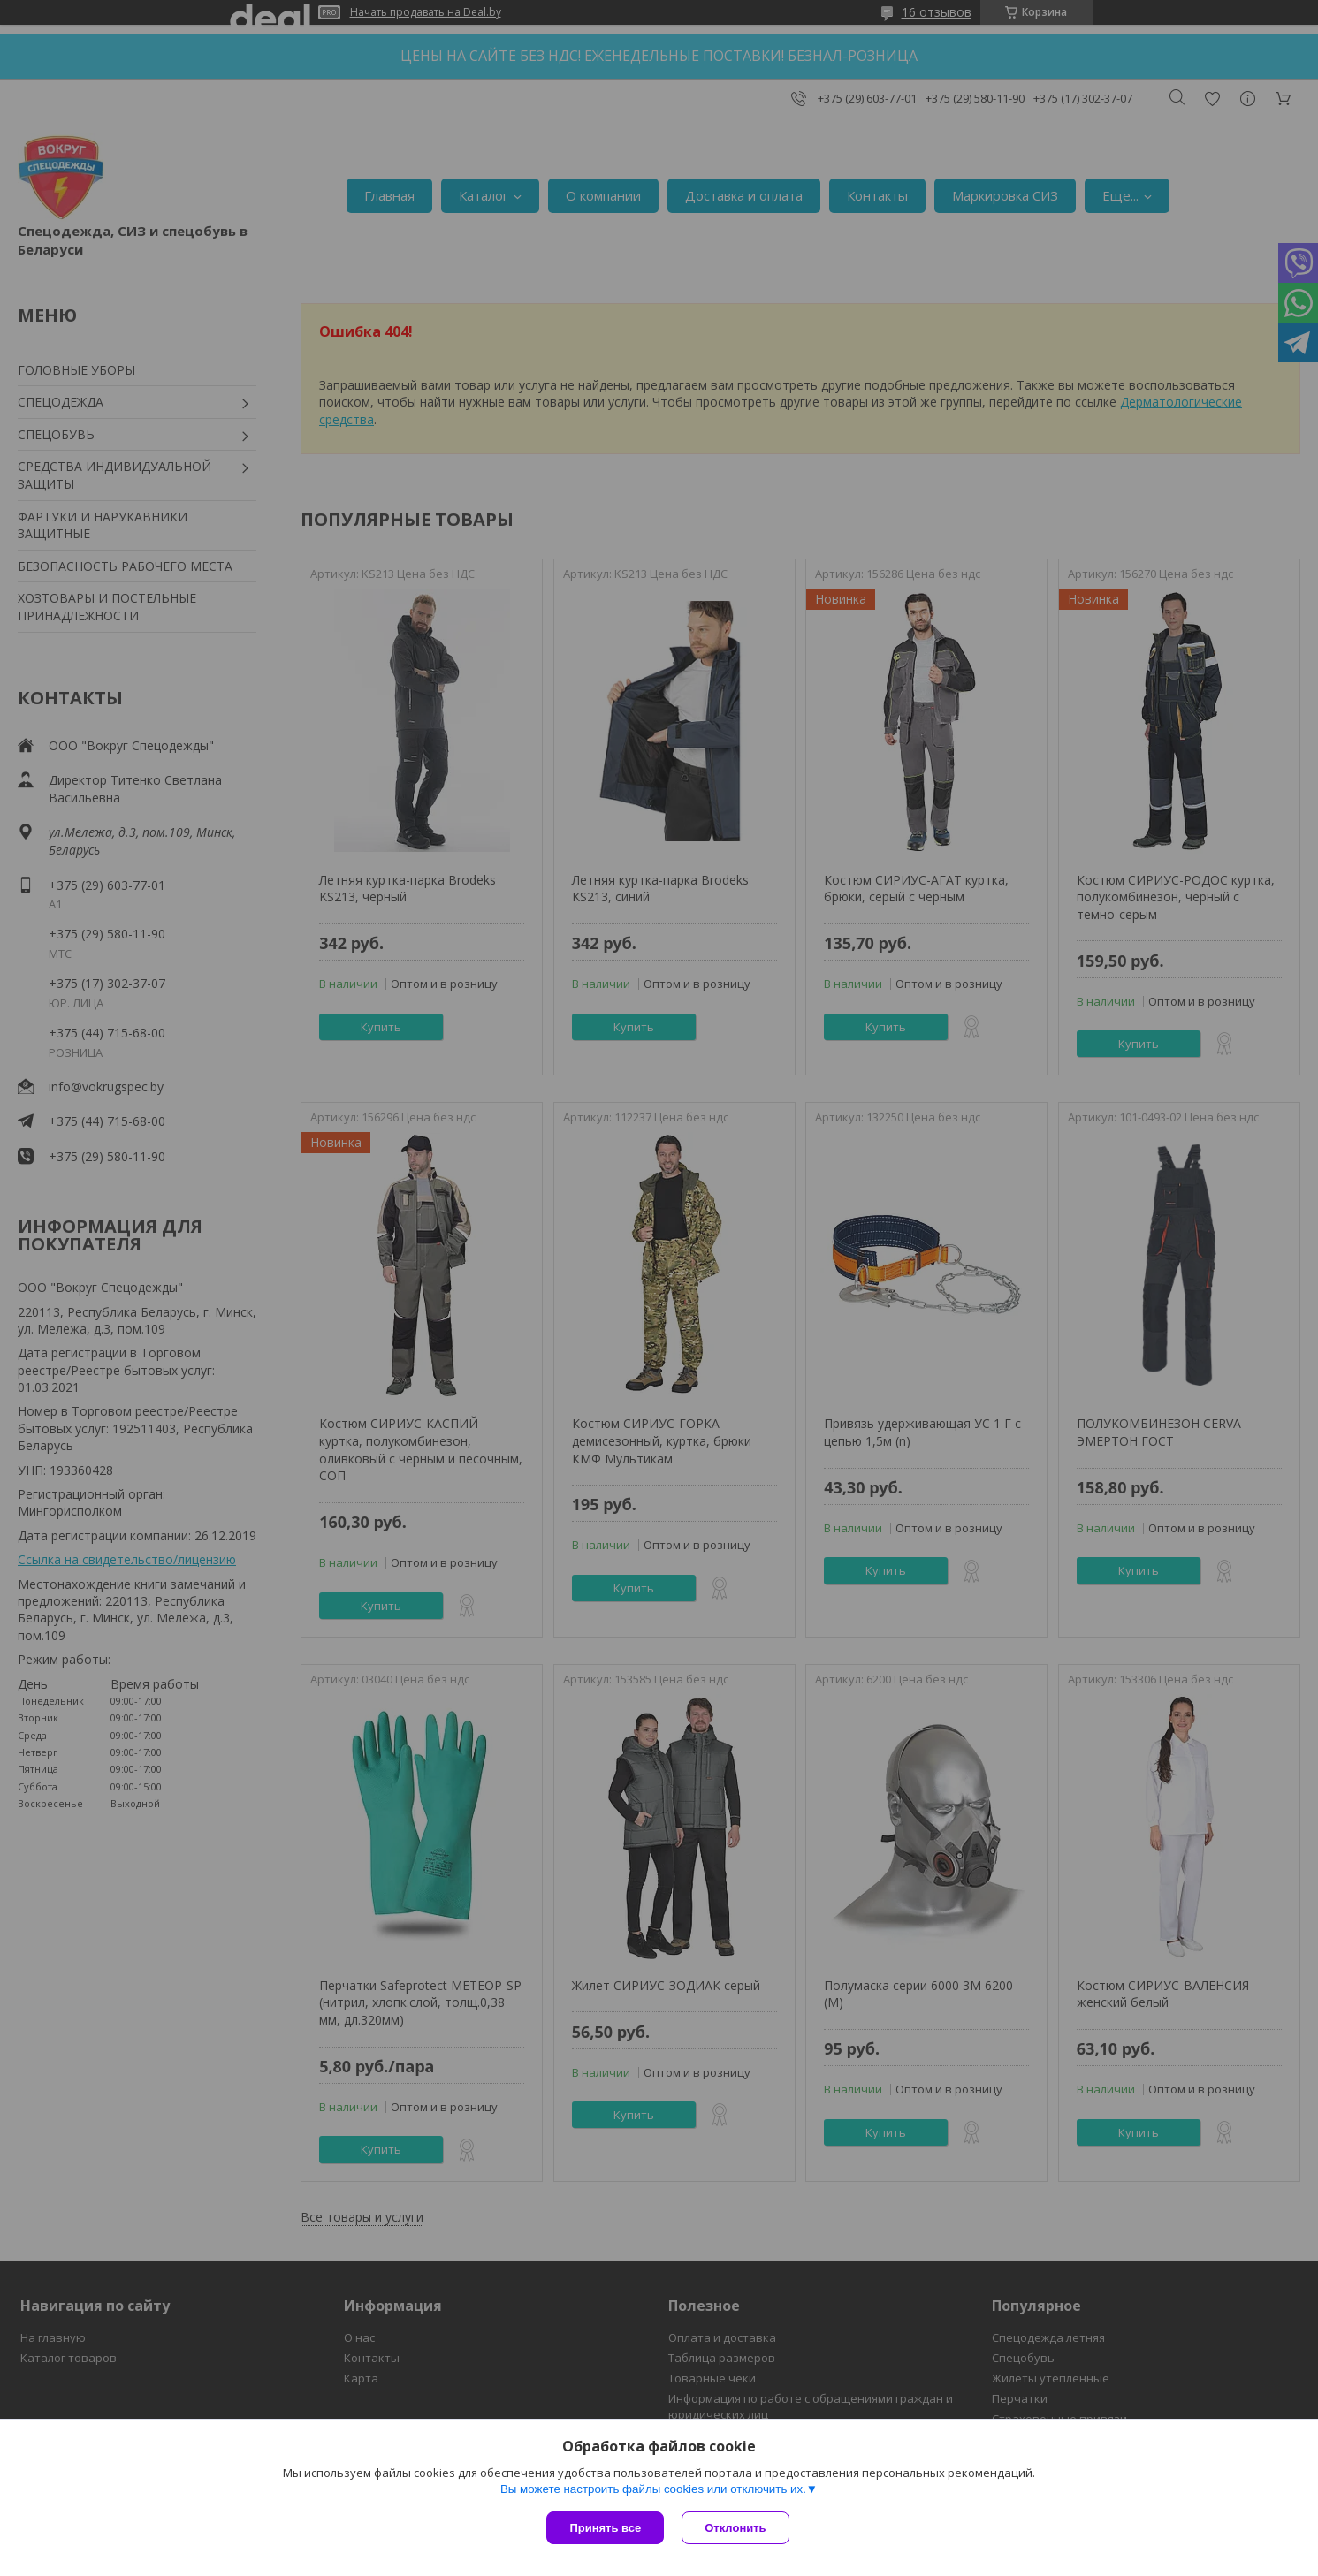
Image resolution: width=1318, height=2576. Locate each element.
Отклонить (735, 2527)
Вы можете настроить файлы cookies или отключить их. (653, 2489)
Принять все (605, 2527)
